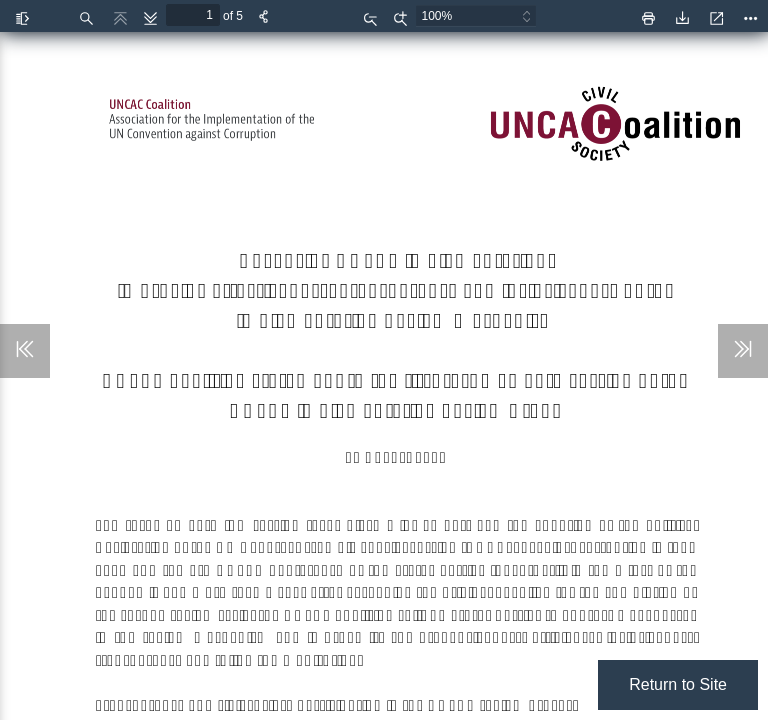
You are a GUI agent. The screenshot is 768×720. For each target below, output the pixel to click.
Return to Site (678, 684)
